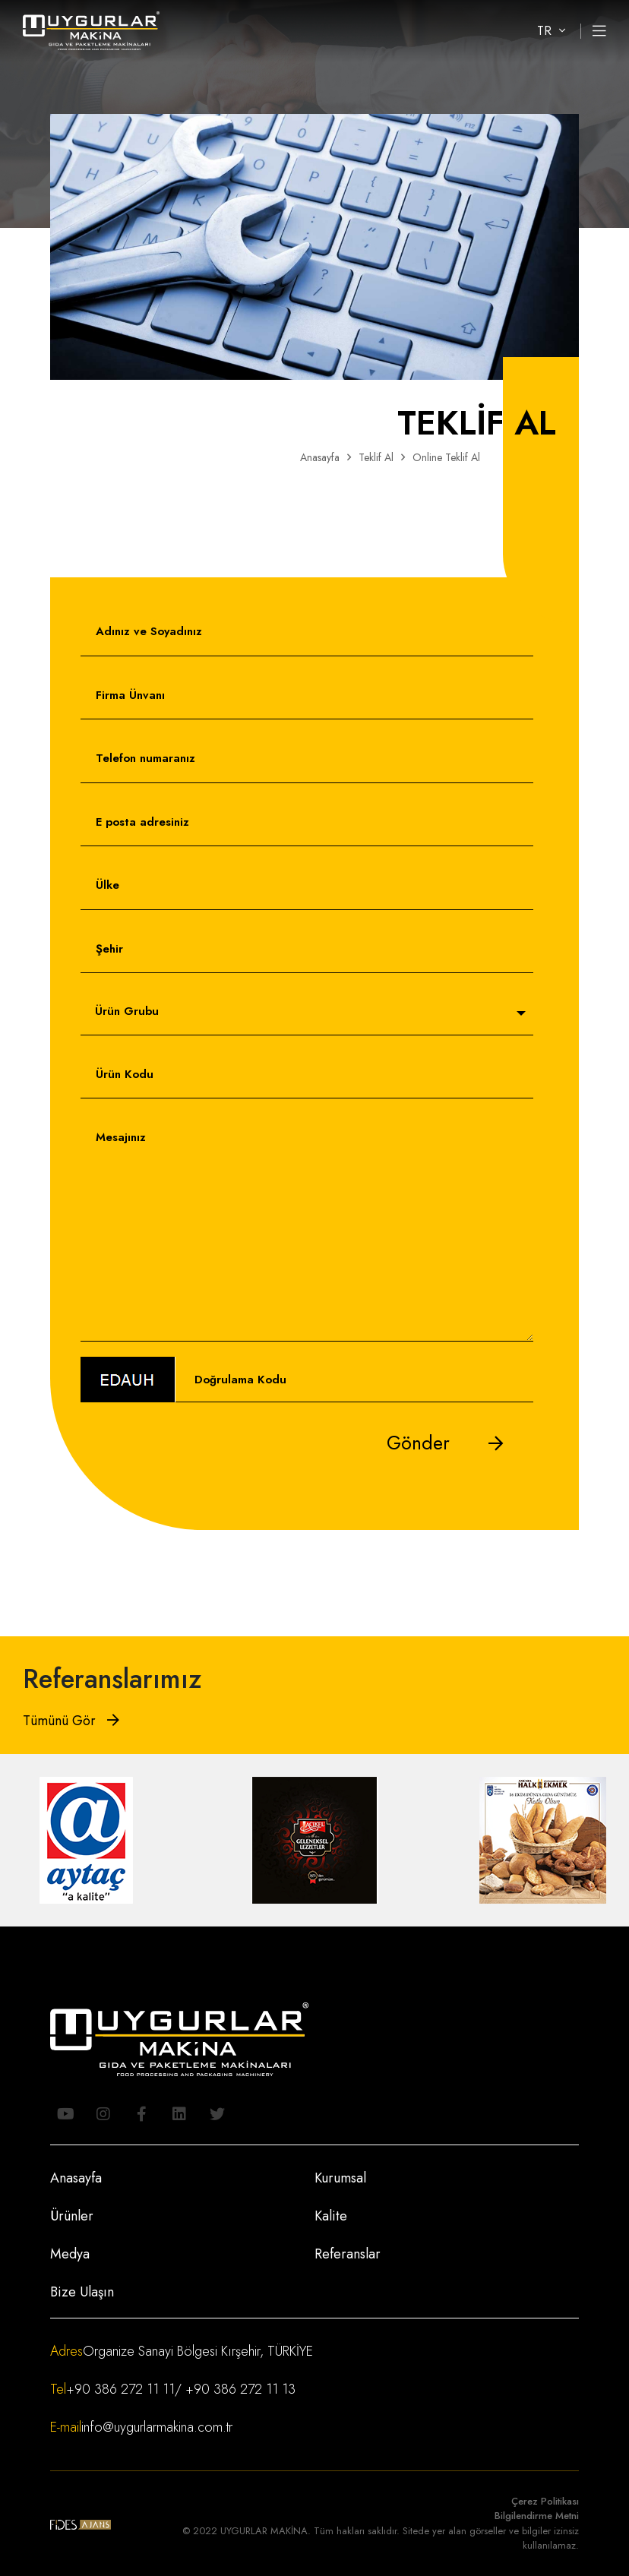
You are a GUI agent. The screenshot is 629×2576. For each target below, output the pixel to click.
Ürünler (71, 2216)
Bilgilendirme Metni (537, 2515)
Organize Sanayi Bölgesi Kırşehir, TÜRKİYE (198, 2351)
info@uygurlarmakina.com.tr (156, 2427)
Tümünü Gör (71, 1721)
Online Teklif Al (446, 457)
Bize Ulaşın (82, 2292)
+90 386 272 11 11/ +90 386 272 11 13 (181, 2389)
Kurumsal (340, 2178)
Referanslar (347, 2254)
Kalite (330, 2216)
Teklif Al (376, 457)
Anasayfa (320, 457)
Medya (70, 2254)
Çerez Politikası (545, 2501)
